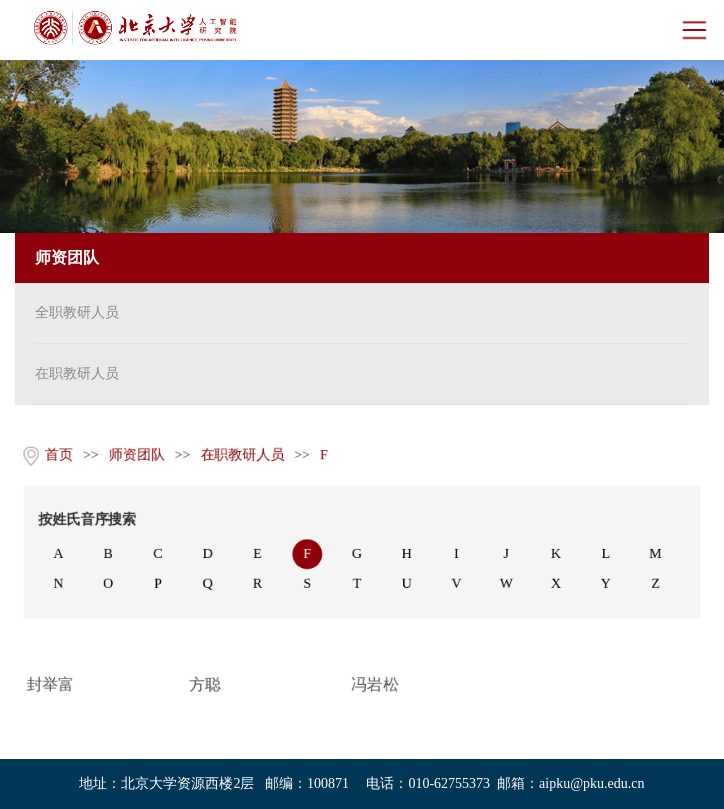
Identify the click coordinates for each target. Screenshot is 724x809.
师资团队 (135, 454)
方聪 (204, 685)
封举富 (48, 685)
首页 (57, 454)
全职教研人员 (77, 312)
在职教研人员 (77, 373)
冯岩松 (375, 685)
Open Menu (694, 30)
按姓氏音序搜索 (85, 519)
